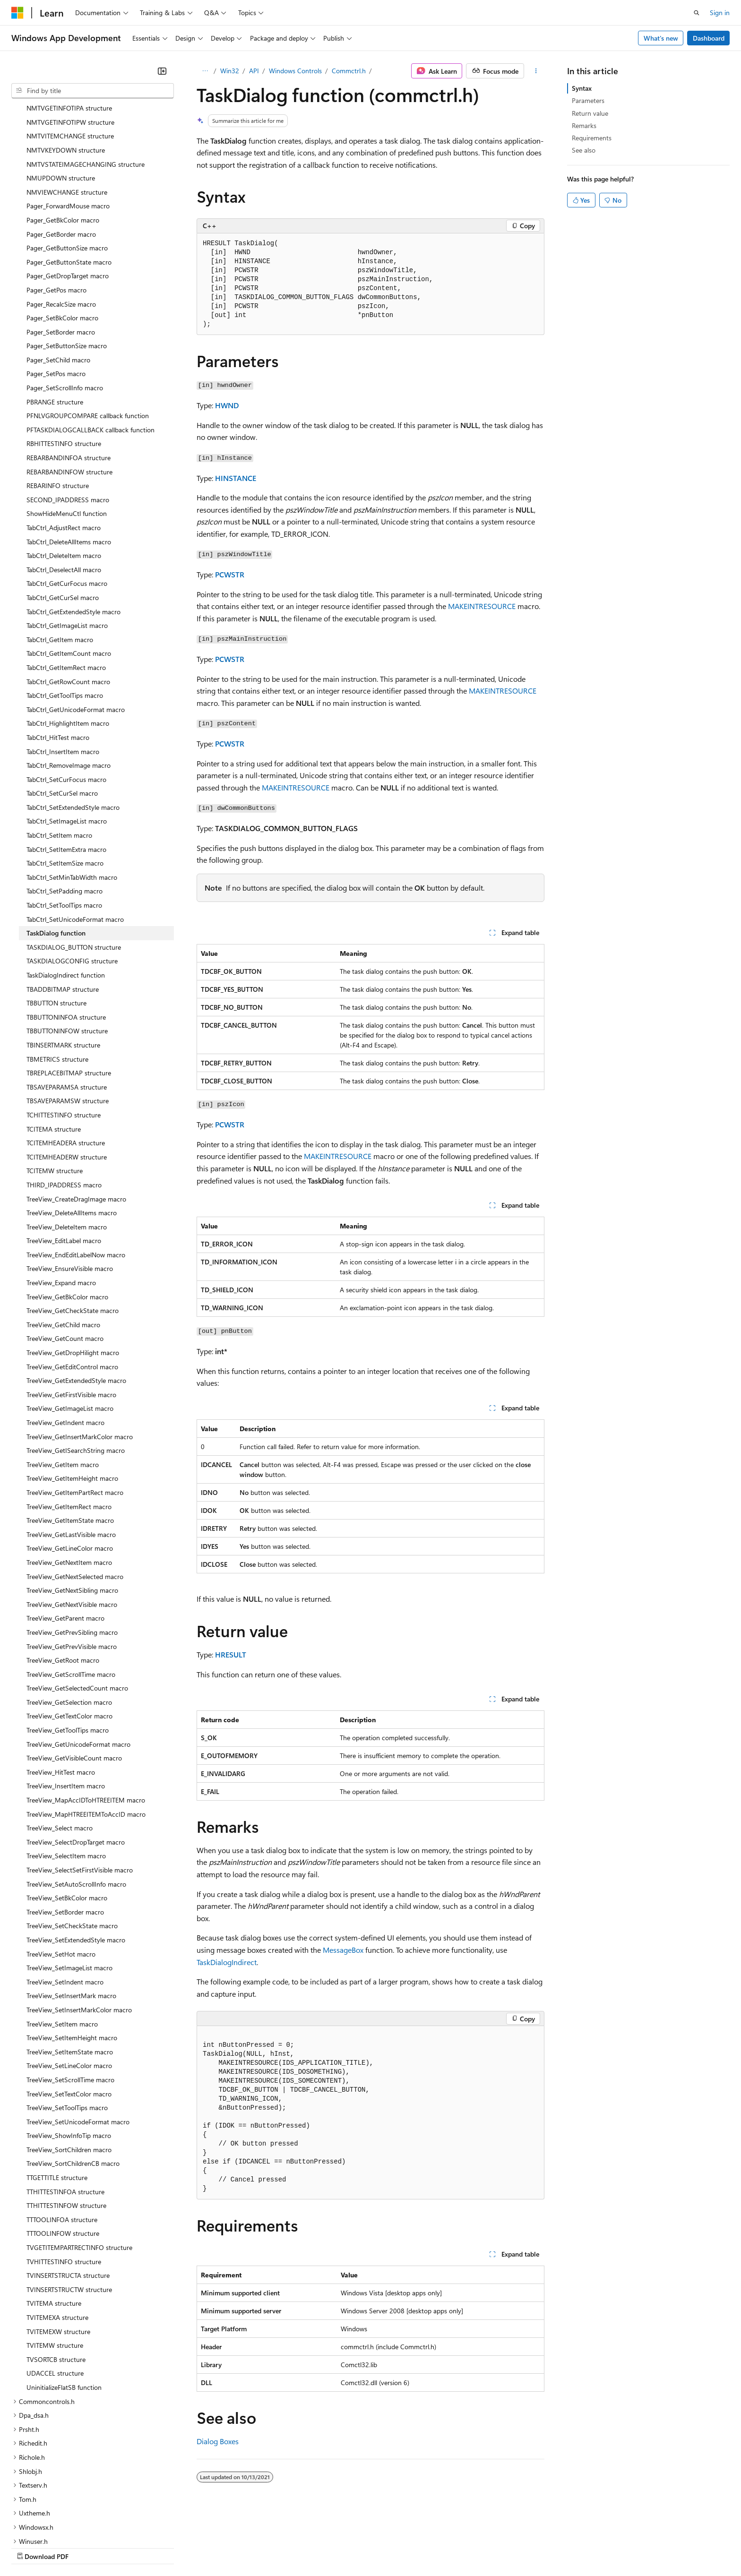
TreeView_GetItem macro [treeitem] (62, 1382)
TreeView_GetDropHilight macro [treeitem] (72, 1270)
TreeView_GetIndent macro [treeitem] (65, 1340)
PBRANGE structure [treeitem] (54, 319)
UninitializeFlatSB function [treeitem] (64, 2305)
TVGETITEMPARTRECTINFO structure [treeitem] (79, 2165)
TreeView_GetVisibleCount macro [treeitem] (74, 1675)
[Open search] (696, 12)
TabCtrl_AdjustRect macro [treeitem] (63, 445)
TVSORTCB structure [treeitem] (56, 2277)
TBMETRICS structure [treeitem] (57, 976)
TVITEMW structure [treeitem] (54, 2262)
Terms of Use (345, 2547)
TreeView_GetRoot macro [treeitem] (62, 1577)
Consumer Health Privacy (271, 2547)
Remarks (584, 125)
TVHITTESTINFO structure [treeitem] (63, 2179)
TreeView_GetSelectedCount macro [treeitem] (77, 1605)
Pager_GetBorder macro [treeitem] (61, 151)
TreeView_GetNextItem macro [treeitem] (69, 1480)
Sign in (720, 12)
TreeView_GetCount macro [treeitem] (64, 1256)
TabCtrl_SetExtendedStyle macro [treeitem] (73, 725)
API (254, 70)
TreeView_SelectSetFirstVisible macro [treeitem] (79, 1787)
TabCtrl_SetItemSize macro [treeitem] (64, 780)
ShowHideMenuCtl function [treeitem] (66, 431)
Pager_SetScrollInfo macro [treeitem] (64, 305)
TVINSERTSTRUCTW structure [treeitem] (69, 2207)
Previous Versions (85, 2547)
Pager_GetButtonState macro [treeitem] (69, 179)
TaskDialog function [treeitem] (56, 850)
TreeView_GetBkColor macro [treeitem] (67, 1214)
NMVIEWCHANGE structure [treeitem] (66, 109)
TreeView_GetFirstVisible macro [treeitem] (71, 1312)
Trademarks (391, 2547)
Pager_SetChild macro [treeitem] (58, 277)
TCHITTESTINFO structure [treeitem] (63, 1032)
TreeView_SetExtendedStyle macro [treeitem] (75, 1857)
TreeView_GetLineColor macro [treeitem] (69, 1465)
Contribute (169, 2547)
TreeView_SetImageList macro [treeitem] (69, 1885)
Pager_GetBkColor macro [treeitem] (62, 137)
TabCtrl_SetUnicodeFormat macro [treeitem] (75, 837)
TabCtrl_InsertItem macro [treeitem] (62, 669)
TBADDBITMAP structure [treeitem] (62, 906)
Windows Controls (295, 70)
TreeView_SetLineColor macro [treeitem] (69, 1983)
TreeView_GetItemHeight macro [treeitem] (72, 1395)
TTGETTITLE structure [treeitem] (56, 2095)
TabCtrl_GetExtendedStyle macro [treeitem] (73, 529)
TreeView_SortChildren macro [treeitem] (69, 2067)
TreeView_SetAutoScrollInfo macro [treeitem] (76, 1801)
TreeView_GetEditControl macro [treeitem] (72, 1284)
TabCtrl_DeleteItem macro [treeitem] (63, 473)
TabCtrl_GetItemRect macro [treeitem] (66, 585)
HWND (227, 405)
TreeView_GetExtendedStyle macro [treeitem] (76, 1298)
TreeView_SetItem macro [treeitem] (62, 1941)
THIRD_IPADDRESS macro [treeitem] (64, 1102)
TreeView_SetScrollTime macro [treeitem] (70, 1997)
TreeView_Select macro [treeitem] (59, 1745)
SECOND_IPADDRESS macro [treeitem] (67, 417)
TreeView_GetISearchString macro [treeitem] (75, 1368)
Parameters (588, 100)
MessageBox (343, 1950)
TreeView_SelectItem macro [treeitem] (66, 1773)
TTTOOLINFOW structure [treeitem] (62, 2151)
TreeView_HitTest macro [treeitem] (60, 1689)
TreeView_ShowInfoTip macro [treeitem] (68, 2053)
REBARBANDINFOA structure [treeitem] (68, 375)
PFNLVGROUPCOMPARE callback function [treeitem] (87, 333)
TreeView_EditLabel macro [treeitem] (63, 1158)
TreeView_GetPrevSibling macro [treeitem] (72, 1550)
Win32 (229, 70)
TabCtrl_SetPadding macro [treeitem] (64, 808)
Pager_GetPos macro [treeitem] (56, 207)
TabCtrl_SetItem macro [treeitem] (59, 752)
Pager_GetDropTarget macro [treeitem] (67, 193)
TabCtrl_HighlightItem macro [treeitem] (67, 640)
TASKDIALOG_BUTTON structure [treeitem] (73, 864)
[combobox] (92, 90)
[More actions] (536, 70)
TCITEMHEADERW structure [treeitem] (66, 1074)
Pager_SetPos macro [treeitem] (56, 291)
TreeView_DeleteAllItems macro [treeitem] (71, 1130)
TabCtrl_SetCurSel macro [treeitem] (62, 710)
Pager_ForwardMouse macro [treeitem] (68, 123)
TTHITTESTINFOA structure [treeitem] (65, 2109)
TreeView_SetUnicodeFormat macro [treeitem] (77, 2039)
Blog (128, 2547)
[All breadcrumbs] (205, 70)
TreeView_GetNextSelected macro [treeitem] (74, 1494)
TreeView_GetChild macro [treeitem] (63, 1242)
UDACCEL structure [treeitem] (55, 2290)
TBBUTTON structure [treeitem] (56, 920)
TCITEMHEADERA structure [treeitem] (65, 1060)
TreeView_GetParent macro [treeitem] (65, 1535)
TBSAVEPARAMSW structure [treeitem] (67, 1018)
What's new (661, 38)
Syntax (582, 88)
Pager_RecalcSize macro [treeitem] (61, 221)
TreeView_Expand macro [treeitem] (61, 1200)
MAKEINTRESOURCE (482, 606)
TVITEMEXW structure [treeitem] (58, 2249)
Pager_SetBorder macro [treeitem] (60, 249)
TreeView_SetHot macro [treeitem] (60, 1871)
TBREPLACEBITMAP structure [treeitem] (68, 990)
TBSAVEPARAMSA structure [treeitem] (66, 1004)
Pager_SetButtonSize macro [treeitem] (66, 263)
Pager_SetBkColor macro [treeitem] (62, 235)
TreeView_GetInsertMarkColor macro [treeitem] (79, 1354)
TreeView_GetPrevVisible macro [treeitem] (71, 1564)
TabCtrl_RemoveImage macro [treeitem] (68, 682)
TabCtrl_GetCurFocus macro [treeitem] (66, 501)
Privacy (206, 2547)
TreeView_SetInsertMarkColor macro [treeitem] (79, 1927)
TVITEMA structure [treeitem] (53, 2220)
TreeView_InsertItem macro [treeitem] (65, 1703)
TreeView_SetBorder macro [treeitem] (65, 1829)
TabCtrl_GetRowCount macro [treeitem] (68, 599)
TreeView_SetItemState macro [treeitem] (69, 1969)
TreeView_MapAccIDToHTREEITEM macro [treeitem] (85, 1717)
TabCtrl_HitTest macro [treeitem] (57, 655)
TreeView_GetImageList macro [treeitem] (69, 1326)
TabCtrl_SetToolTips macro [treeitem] (64, 822)
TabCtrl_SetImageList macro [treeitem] (66, 738)
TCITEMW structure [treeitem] (54, 1088)
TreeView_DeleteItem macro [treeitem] (66, 1144)
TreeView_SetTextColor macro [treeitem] (69, 2011)
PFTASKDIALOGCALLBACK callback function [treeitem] (90, 347)
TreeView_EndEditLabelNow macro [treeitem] (75, 1172)
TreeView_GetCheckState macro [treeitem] (72, 1228)
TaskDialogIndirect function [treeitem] (65, 892)
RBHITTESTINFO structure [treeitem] (63, 361)
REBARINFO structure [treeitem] (57, 403)
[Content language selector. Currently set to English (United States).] (54, 2524)
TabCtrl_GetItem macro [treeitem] (59, 557)
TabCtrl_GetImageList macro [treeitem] (67, 543)
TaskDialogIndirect (227, 1962)
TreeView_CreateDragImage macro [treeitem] (76, 1116)
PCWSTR (229, 574)
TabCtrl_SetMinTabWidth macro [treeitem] (71, 794)
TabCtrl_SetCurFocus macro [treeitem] (66, 697)
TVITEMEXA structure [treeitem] (57, 2235)
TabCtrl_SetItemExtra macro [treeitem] (66, 767)
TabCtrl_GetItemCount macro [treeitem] (68, 571)
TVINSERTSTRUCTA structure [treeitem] (68, 2193)
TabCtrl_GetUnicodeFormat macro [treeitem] (75, 627)
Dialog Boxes (218, 2441)
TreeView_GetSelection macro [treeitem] (69, 1619)
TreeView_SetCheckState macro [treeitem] (72, 1843)
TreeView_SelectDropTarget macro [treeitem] (75, 1759)
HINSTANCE (235, 478)
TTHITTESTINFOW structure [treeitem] (66, 2123)
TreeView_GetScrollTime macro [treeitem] (70, 1592)
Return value (590, 113)
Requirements (592, 137)
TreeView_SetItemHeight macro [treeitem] (71, 1955)
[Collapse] (162, 70)
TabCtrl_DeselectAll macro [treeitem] (63, 487)
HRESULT (230, 1654)
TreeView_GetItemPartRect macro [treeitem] (74, 1410)
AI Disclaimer (30, 2547)
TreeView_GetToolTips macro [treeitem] (67, 1647)
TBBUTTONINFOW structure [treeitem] (67, 948)
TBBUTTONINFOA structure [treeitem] (66, 934)
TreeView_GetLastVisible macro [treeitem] (71, 1452)
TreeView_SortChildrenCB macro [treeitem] (73, 2081)
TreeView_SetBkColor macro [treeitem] (66, 1815)
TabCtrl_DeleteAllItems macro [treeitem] (68, 459)
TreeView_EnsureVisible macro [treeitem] (69, 1186)
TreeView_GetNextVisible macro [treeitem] (71, 1522)
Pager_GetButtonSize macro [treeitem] (67, 165)
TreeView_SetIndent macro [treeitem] (64, 1899)
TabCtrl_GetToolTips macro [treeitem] (64, 613)
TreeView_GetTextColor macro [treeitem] (69, 1633)
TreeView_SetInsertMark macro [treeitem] (71, 1913)
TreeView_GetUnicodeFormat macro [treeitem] (78, 1661)
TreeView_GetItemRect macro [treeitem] (69, 1424)
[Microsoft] (17, 13)
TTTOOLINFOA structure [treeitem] (61, 2137)
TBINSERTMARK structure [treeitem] (63, 962)
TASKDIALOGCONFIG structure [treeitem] (72, 878)
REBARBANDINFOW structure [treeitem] (69, 389)
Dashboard (708, 38)
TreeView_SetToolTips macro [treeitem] (67, 2025)
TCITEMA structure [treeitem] (53, 1046)
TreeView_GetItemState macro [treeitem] (70, 1438)
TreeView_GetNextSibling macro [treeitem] (72, 1507)
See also (583, 150)
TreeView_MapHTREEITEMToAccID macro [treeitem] (86, 1731)
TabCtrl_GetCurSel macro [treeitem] (62, 515)
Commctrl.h (349, 70)
